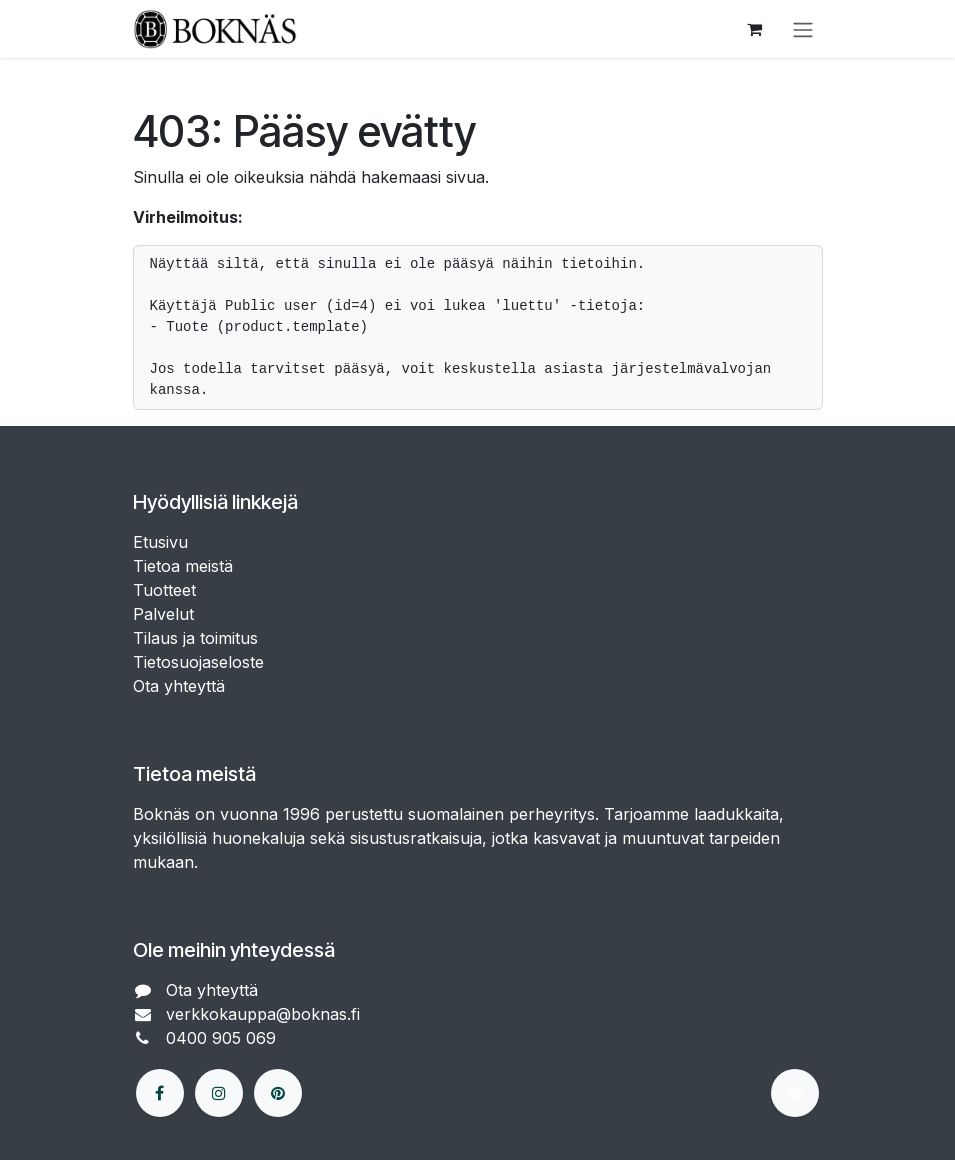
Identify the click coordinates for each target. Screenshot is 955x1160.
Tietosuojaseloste (201, 662)
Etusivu (160, 542)
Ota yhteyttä (179, 686)
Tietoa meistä (183, 566)
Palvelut (163, 614)
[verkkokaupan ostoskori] (755, 29)
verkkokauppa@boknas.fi (265, 1014)
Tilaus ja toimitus (195, 638)
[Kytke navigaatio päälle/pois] (803, 29)
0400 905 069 (223, 1038)
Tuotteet (164, 590)
